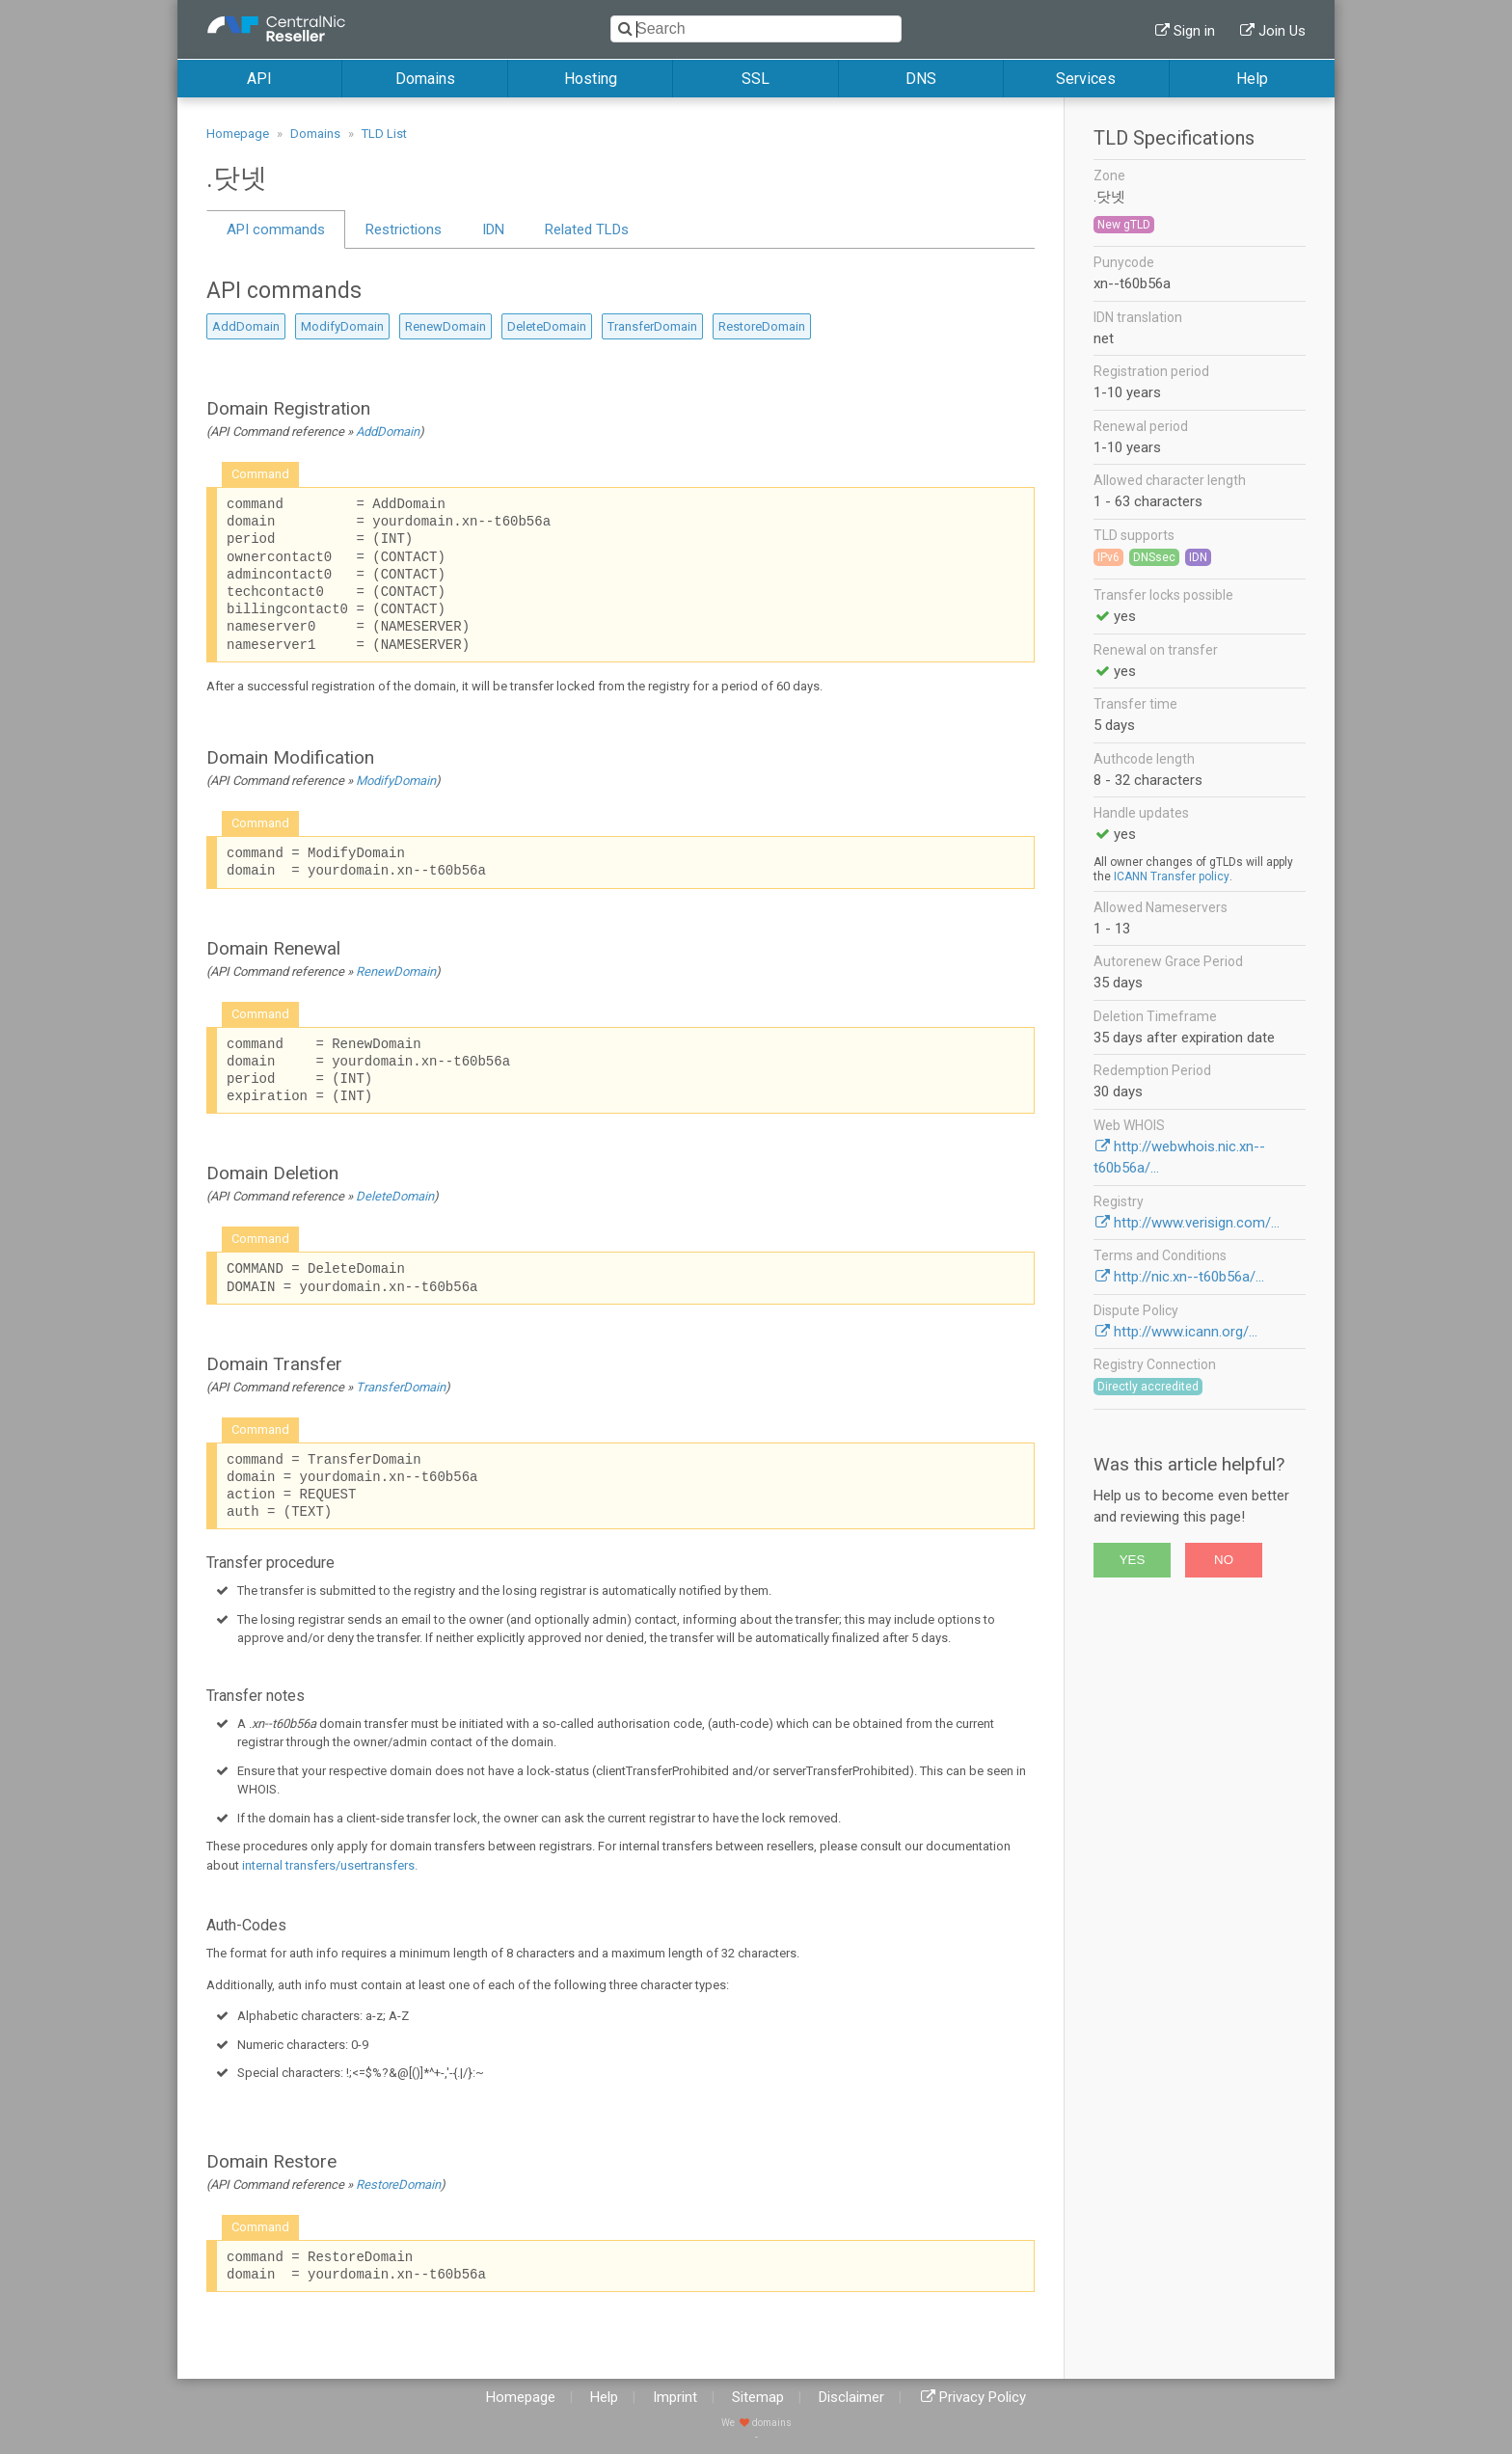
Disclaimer (851, 2397)
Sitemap (758, 2397)
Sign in (1194, 31)
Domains (425, 78)
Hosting (590, 78)
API (259, 78)
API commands (276, 229)
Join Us (1282, 31)
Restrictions (403, 229)
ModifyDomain (342, 326)
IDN (493, 229)
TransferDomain (652, 326)
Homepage (237, 133)
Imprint (675, 2397)
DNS (920, 78)
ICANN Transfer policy (1171, 876)
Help (1252, 78)
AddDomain (246, 326)
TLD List (384, 133)
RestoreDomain (761, 326)
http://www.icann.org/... (1185, 1331)
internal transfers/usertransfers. (330, 1865)
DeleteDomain (546, 326)
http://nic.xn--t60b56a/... (1189, 1276)
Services (1086, 78)
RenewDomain (445, 326)
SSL (756, 78)
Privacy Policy (982, 2397)
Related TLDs (587, 229)
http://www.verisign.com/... (1197, 1222)
